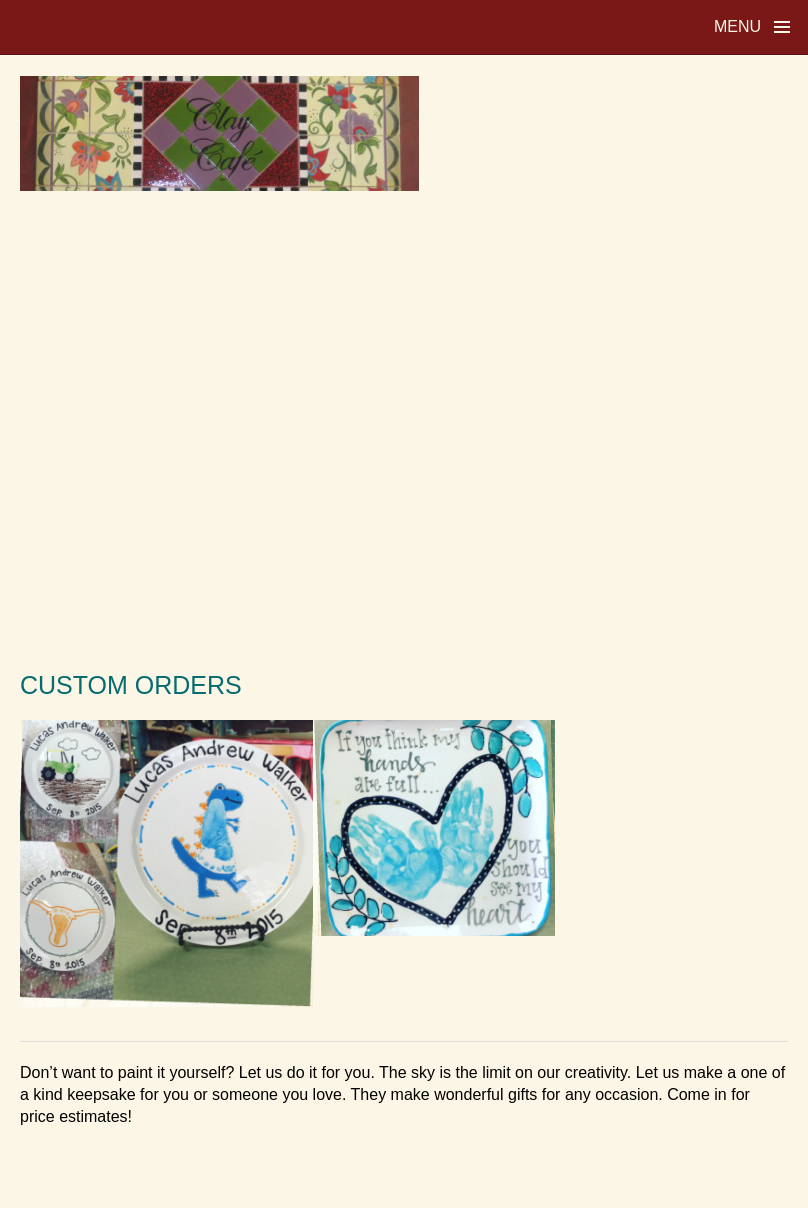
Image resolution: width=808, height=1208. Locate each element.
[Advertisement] (404, 429)
